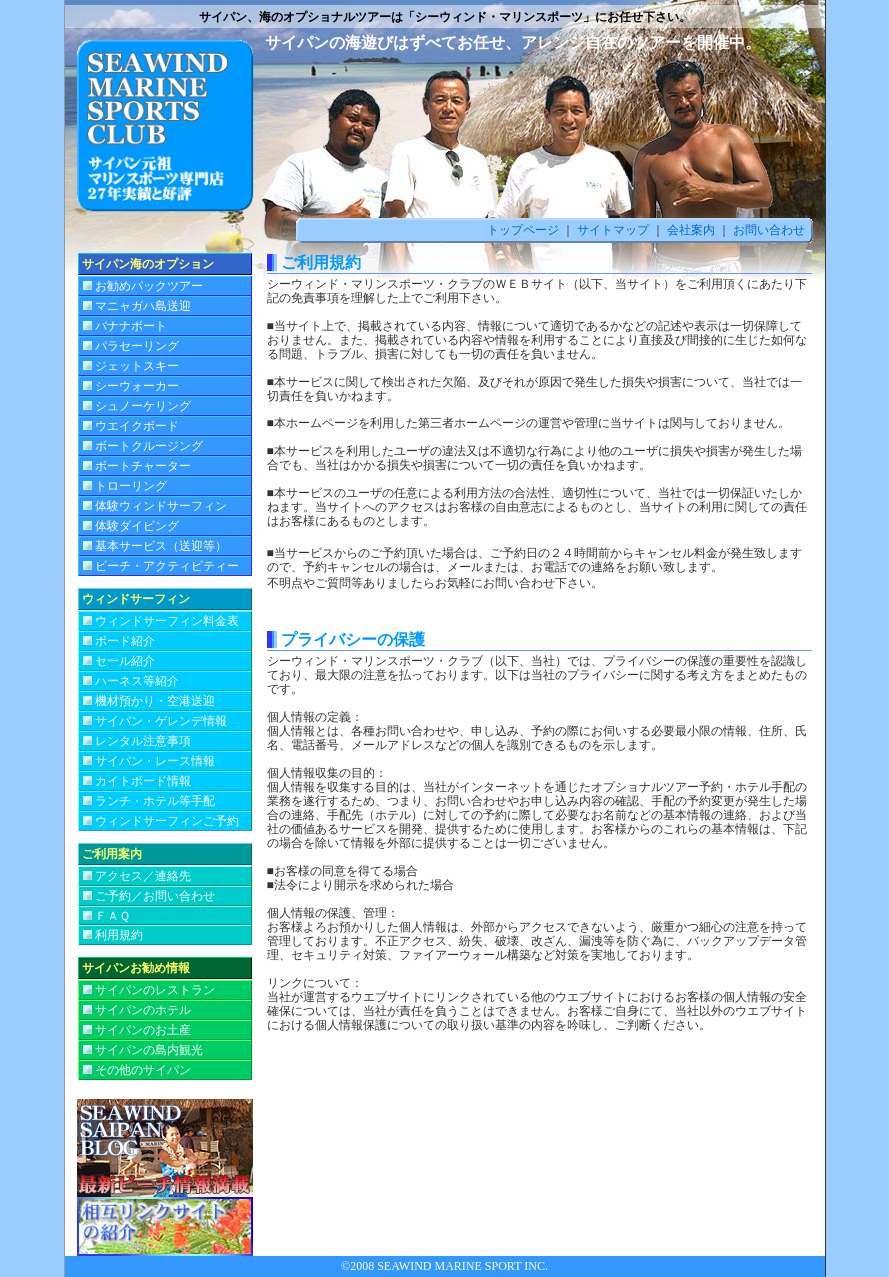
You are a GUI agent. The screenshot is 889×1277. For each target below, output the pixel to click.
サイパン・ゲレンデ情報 (161, 721)
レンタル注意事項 (143, 741)
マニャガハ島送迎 (143, 306)
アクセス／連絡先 (143, 876)
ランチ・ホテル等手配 (155, 801)
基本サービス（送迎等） (161, 546)
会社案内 (691, 230)
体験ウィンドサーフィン (161, 506)
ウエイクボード (137, 426)
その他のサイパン (143, 1070)
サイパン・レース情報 (155, 761)
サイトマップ (611, 230)
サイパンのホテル (143, 1010)
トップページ (523, 230)
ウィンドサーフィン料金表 (167, 621)
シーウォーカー (137, 386)
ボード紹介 (125, 641)
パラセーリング (137, 346)
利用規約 (119, 935)
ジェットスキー (137, 366)
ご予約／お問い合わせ (155, 896)
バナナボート (131, 326)
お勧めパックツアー (149, 286)
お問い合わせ (769, 230)
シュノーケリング (143, 406)
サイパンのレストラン (155, 990)
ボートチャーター (143, 466)
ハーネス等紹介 (137, 681)
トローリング (131, 486)
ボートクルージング (149, 446)
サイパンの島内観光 (149, 1050)
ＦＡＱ (112, 916)
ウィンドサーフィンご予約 (167, 821)
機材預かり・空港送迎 (155, 701)
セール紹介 (125, 661)
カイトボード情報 (143, 781)
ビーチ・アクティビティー (167, 566)
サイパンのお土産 (143, 1030)
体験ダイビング (137, 526)
